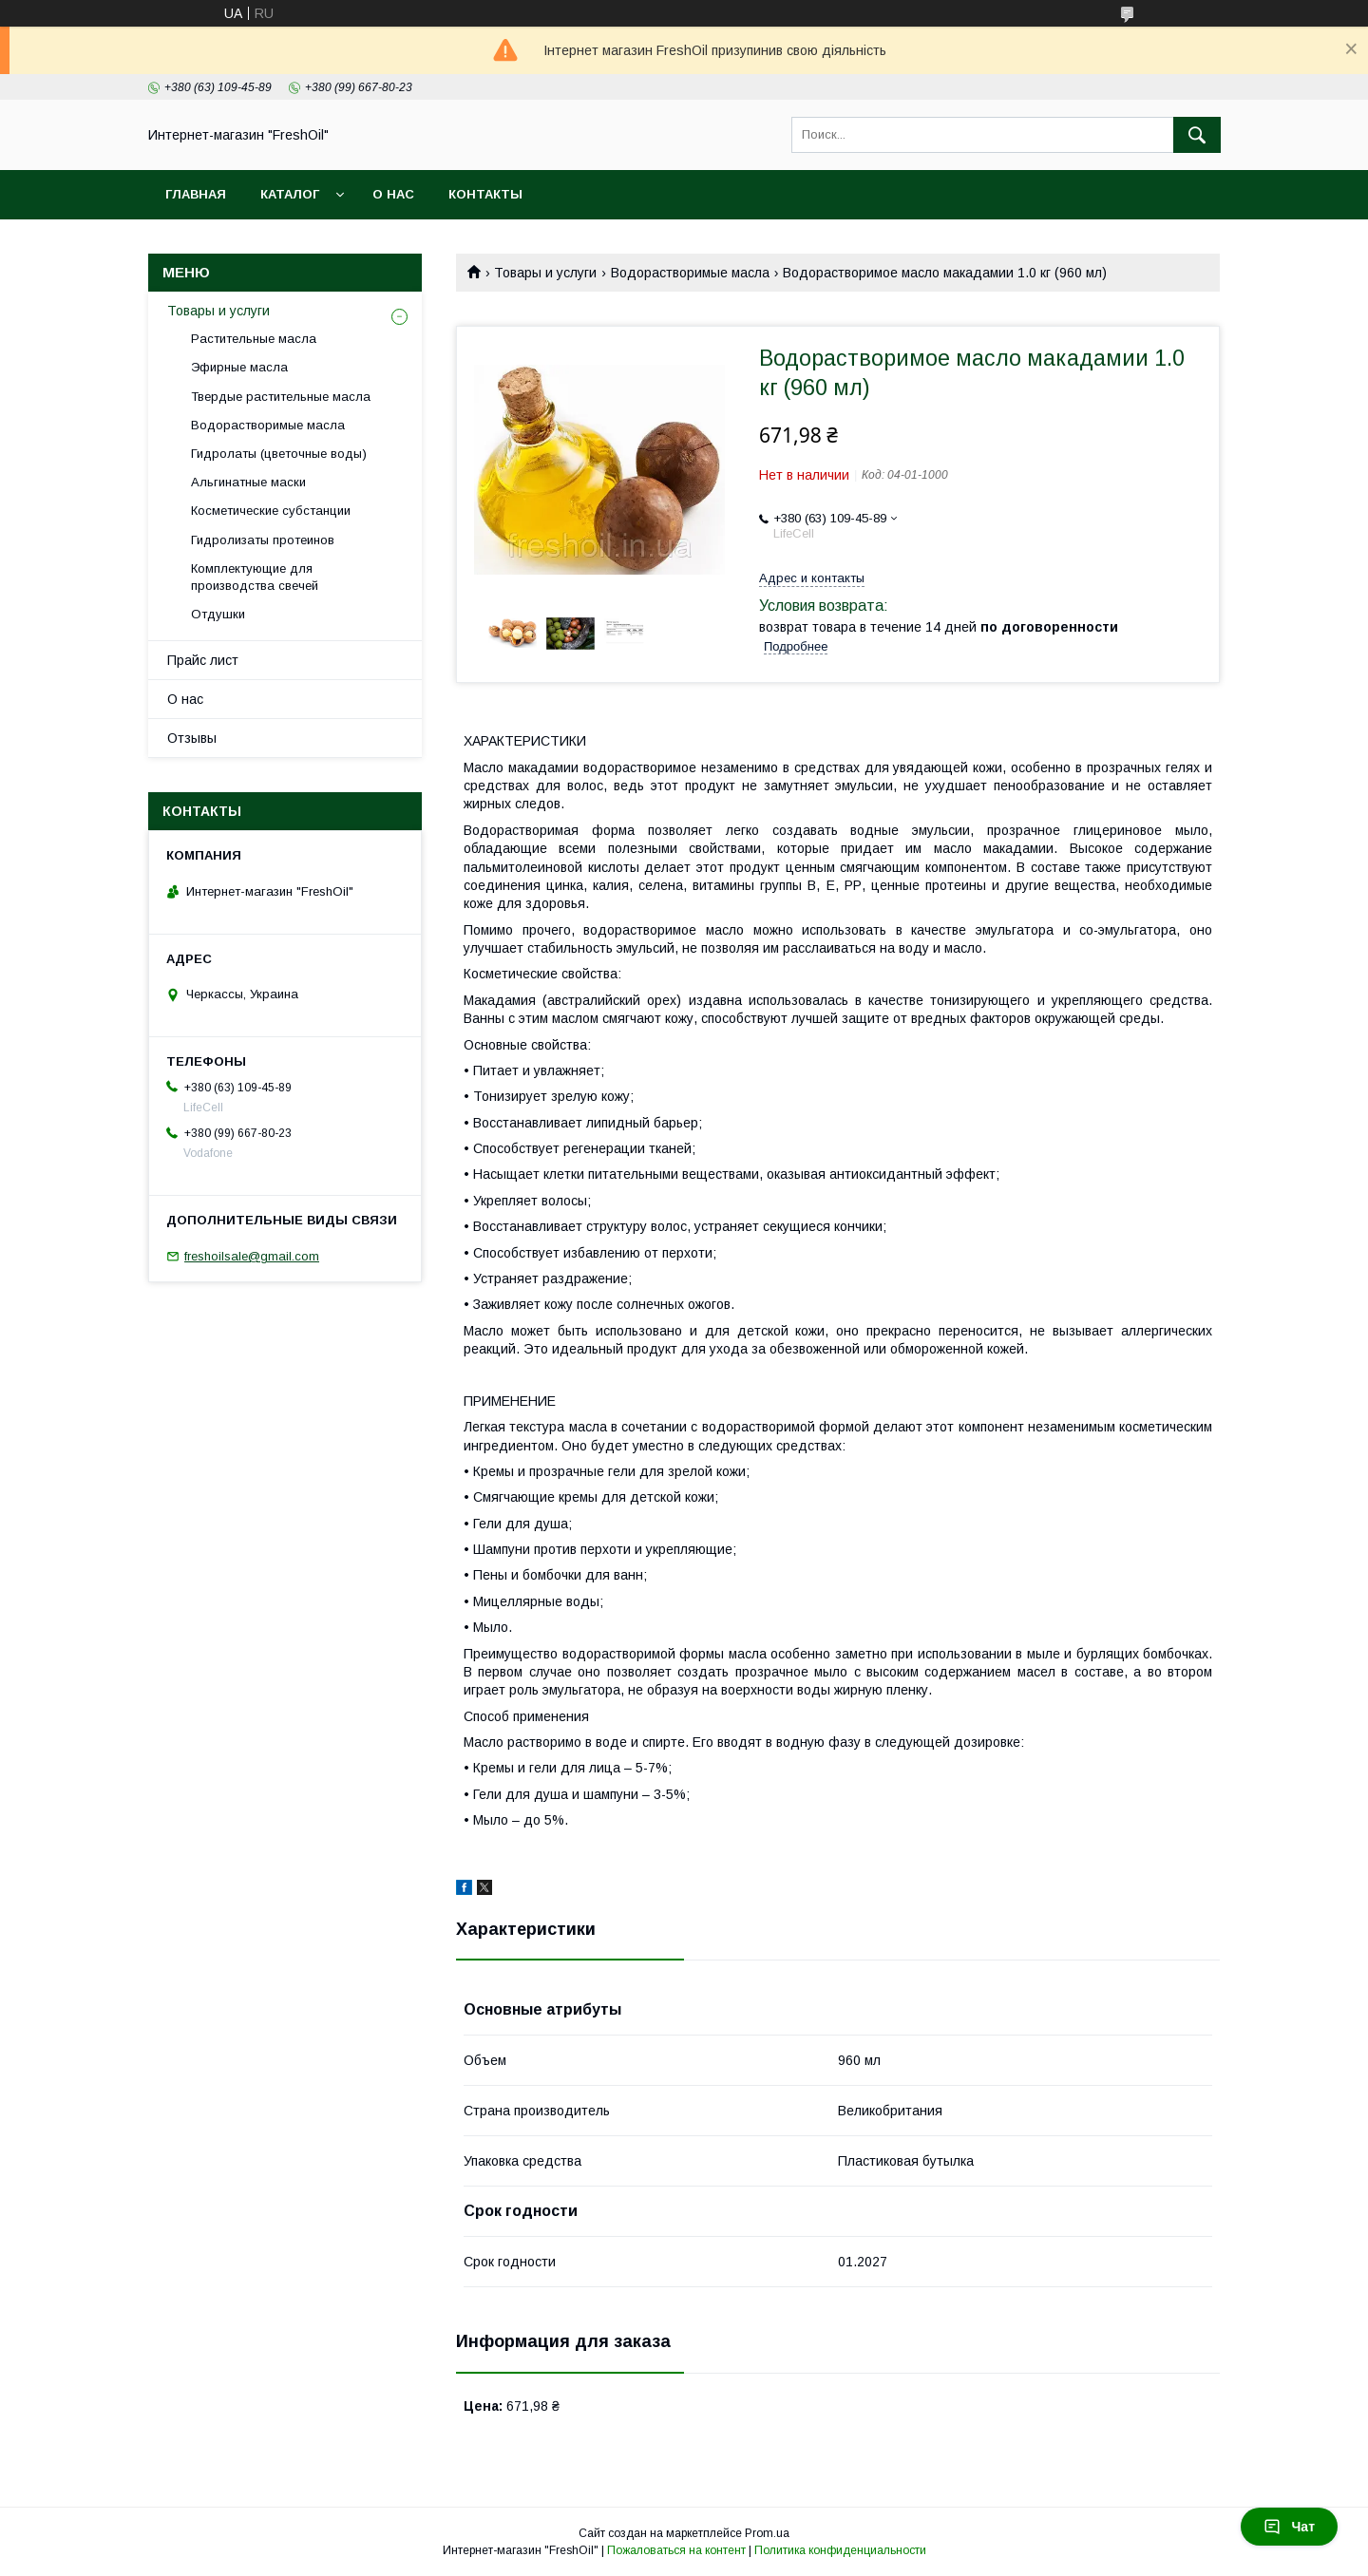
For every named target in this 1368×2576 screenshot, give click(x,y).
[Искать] (1197, 135)
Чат (1289, 2526)
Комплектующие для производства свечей (254, 577)
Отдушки (218, 614)
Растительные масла (253, 338)
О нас (393, 194)
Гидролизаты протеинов (262, 540)
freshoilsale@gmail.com (251, 1256)
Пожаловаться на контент (676, 2550)
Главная (195, 194)
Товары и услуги (545, 272)
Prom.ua (767, 2533)
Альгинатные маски (248, 482)
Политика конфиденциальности (840, 2550)
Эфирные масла (239, 367)
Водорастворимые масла (690, 272)
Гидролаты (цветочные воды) (279, 453)
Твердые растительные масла (280, 396)
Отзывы (192, 738)
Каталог (289, 194)
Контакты (485, 194)
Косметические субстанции (271, 510)
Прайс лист (202, 660)
